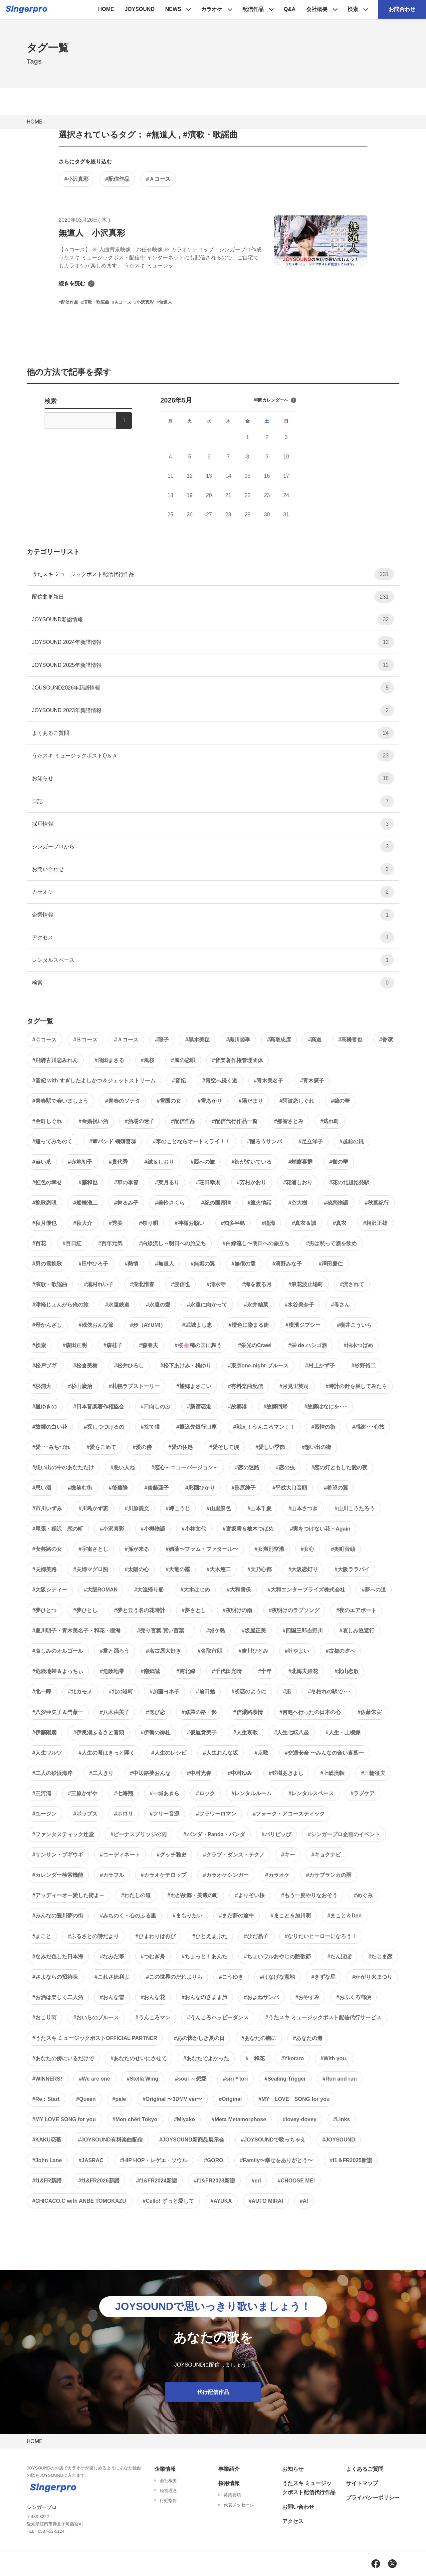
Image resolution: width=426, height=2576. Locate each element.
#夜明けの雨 (237, 1610)
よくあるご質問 (213, 733)
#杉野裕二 (363, 1365)
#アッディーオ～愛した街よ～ (68, 1895)
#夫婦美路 (44, 1569)
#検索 (39, 1345)
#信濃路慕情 (248, 1712)
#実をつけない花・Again (320, 1529)
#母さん (340, 1304)
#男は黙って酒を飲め (331, 1243)
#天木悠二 (219, 1569)
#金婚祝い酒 (93, 1121)
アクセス (213, 937)
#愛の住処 (180, 1447)
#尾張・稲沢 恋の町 (57, 1529)
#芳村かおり (252, 1182)
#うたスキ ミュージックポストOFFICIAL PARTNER (94, 2038)
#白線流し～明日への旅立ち (172, 1243)
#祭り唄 (148, 1223)
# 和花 (255, 2058)
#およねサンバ (261, 1997)
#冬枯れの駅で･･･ (329, 1691)
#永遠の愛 (158, 1304)
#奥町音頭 (343, 1549)
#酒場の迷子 (139, 1121)
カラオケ (211, 9)
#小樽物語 (153, 1529)
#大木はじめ (195, 1589)
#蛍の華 (338, 1162)
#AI (304, 2201)
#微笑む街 (80, 1488)
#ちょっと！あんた (204, 1956)
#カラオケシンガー (226, 1875)
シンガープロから (213, 846)
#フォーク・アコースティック (289, 1814)
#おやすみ (308, 1997)
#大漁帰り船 (149, 1589)
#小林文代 (194, 1529)
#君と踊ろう (114, 1651)
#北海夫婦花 (303, 1671)
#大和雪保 (239, 1589)
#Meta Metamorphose (239, 2119)
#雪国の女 (169, 1101)
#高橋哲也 (350, 1039)
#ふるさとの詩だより (93, 1936)
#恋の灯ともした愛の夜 (340, 1467)
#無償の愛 (244, 1264)
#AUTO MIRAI (266, 2201)
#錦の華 (340, 1101)
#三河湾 (41, 1793)
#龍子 (162, 1039)
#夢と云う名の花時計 (139, 1610)
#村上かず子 (320, 1365)
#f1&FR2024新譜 (156, 2180)
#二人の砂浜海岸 (52, 1773)
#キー (288, 1855)
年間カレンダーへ (275, 400)
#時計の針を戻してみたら (356, 1386)
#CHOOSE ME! (296, 2180)
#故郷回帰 (276, 1406)
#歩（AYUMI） (148, 1325)
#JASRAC (91, 2160)
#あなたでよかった (206, 2058)
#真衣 (339, 1223)
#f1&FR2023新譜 (214, 2180)
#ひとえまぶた (209, 1936)
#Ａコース (158, 179)
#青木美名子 (269, 1080)
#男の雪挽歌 (47, 1264)
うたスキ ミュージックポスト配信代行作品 (213, 574)
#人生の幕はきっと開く (107, 1753)
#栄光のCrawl (255, 1345)
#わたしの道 (136, 1895)
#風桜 (147, 1060)
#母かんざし (47, 1325)
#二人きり (101, 1773)
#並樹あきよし (286, 1773)
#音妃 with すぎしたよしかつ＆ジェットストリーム (93, 1080)
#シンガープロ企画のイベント (344, 1834)
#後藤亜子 (156, 1488)
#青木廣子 (312, 1080)
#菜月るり (167, 1182)
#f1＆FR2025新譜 (350, 2160)
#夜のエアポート (356, 1610)
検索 (352, 9)
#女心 (308, 1549)
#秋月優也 (44, 1223)
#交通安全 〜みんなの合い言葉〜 (324, 1753)
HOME (106, 9)
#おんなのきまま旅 (204, 1997)
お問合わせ (402, 9)
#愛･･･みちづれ (51, 1447)
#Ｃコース (44, 1039)
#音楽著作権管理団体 (237, 1060)
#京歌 (261, 1753)
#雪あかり (210, 1101)
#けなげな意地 (277, 1977)
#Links (341, 2119)
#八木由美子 (114, 1712)
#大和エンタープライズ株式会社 (306, 1589)
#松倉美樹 (85, 1365)
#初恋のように (249, 1691)
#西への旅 (203, 1162)
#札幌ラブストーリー (134, 1386)
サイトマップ (362, 2483)
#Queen (86, 2099)
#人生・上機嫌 (342, 1732)
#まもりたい (187, 1915)
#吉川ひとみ (253, 1651)
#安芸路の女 (47, 1549)
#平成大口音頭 (289, 1488)
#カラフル (112, 1875)
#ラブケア (362, 1793)
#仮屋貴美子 (202, 1732)
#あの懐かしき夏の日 (199, 2038)
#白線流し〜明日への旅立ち (256, 1243)
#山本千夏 (260, 1508)
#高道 (314, 1039)
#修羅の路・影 (199, 1712)
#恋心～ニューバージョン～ (184, 1467)
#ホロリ (123, 1814)
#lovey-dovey (299, 2119)
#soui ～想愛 (190, 2079)
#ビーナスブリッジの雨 (138, 1834)
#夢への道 (374, 1589)
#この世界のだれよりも (174, 1977)
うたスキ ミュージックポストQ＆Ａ (213, 755)
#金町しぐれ (47, 1121)
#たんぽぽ (339, 1956)
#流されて (352, 1284)
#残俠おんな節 (96, 1325)
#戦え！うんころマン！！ (264, 1427)
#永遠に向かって (207, 1304)
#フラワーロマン (216, 1814)
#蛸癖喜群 (300, 1162)
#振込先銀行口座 (196, 1427)
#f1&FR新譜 (47, 2180)
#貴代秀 (118, 1162)
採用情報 (213, 824)
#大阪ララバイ (351, 1569)
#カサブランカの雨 (329, 1875)
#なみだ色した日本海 (57, 1956)
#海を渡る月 (257, 1284)
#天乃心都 (260, 1569)
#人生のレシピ (168, 1753)
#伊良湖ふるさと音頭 (98, 1732)
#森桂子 (113, 1345)
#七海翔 (123, 1793)
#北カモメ (80, 1691)
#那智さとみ (289, 1121)
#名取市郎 (210, 1651)
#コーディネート (120, 1855)
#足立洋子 (311, 1141)
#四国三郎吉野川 (303, 1630)
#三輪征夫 (373, 1773)
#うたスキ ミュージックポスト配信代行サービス (323, 2017)
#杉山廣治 (80, 1386)
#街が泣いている (252, 1162)
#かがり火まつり (372, 1977)
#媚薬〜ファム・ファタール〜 (202, 1549)
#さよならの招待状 (55, 1977)
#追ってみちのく (52, 1141)
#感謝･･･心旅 (368, 1427)
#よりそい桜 (250, 1895)
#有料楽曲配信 (245, 1386)
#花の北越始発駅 (349, 1182)
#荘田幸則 (208, 1182)
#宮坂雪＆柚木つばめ (248, 1529)
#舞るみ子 (126, 1203)
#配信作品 (117, 179)
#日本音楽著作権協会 (98, 1406)
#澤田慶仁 (331, 1264)
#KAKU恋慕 (46, 2140)
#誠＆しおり (159, 1162)
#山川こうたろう (354, 1508)
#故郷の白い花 (49, 1427)
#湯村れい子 (98, 1284)
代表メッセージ (239, 2504)
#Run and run (339, 2079)
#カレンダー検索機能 (57, 1875)
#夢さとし (194, 1610)
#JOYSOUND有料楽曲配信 (110, 2140)
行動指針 (168, 2500)
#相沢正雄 (375, 1223)
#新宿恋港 (199, 1406)
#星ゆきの (44, 1406)
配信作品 (253, 9)
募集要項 (232, 2494)
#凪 (287, 1691)
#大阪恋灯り (303, 1569)
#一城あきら (164, 1793)
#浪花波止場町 (305, 1284)
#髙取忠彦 (279, 1039)
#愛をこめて (101, 1447)
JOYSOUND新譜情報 (213, 619)
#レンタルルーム (252, 1793)
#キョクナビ (326, 1855)
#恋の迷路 (247, 1467)
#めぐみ (363, 1895)
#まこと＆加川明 (291, 1915)
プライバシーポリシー (372, 2497)
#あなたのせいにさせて (138, 2058)
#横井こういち (354, 1325)
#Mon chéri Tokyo (134, 2119)
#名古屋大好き (163, 1651)
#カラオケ (277, 1875)
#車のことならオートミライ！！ (191, 1141)
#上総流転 (332, 1773)
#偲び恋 (155, 1712)
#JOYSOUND (338, 2140)
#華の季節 (126, 1182)
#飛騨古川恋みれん (55, 1060)
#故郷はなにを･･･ (325, 1406)
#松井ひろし (129, 1365)
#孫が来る (137, 1549)
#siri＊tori (235, 2079)
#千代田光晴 (227, 1671)
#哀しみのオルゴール (57, 1651)
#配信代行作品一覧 (235, 1121)
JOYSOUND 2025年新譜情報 (213, 665)
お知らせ (213, 778)
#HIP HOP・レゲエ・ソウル (153, 2160)
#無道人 (164, 1264)
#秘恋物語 (336, 1203)
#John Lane (47, 2160)
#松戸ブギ (44, 1365)
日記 (213, 801)
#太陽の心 (137, 1569)
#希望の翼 (336, 1488)
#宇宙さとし (93, 1549)
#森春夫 (148, 1345)
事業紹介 (229, 2469)
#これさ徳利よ (112, 1977)
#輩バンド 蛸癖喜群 (112, 1141)
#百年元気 (110, 1243)
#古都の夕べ (340, 1651)
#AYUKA (221, 2201)
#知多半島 (233, 1223)
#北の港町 (121, 1691)
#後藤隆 (118, 1488)
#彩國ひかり (200, 1488)
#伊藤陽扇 (44, 1732)
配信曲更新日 (213, 597)
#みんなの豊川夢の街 (57, 1915)
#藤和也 (88, 1182)
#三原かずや (83, 1793)
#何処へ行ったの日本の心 (310, 1712)
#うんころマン (152, 2017)
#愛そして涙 (224, 1447)
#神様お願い (189, 1223)
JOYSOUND (140, 9)
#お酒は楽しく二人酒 (57, 1997)
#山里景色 (219, 1508)
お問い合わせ (213, 869)
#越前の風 (351, 1141)
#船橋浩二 (85, 1203)
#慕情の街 (324, 1427)
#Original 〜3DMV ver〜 (172, 2099)
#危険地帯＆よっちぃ (57, 1671)
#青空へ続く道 (219, 1080)
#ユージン (44, 1814)
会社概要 (316, 9)
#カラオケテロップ (163, 1875)
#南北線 (185, 1671)
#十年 (265, 1671)
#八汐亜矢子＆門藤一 (57, 1712)
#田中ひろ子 (93, 1264)
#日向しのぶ (155, 1406)
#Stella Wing (142, 2079)
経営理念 (168, 2490)
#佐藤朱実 (369, 1712)
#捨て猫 (150, 1427)
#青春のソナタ (122, 1101)
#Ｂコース (85, 1039)
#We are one (94, 2079)
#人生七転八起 (291, 1732)
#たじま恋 (380, 1956)
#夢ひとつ (44, 1610)
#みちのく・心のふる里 (128, 1915)
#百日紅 (72, 1243)
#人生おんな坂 (220, 1753)
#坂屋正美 (254, 1630)
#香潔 (386, 1039)
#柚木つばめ (358, 1345)
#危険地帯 (112, 1671)
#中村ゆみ (240, 1773)
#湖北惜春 (142, 1284)
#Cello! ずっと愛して (168, 2201)
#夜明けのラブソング (294, 1610)
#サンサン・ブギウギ (57, 1855)
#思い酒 (41, 1488)
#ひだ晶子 (256, 1936)
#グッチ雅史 (171, 1855)
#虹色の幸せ (47, 1182)
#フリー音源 (164, 1814)
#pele (119, 2099)
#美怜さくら (170, 1203)
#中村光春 (199, 1773)
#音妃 (179, 1080)
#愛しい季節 (270, 1447)
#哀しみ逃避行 (356, 1630)
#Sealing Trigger (285, 2079)
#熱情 (131, 1264)
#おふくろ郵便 (353, 1997)
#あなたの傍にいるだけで (63, 2058)
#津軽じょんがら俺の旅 (60, 1304)
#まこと (41, 1936)
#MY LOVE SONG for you (294, 2099)
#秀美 (115, 1223)
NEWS (173, 9)
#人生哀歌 (245, 1732)
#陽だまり (251, 1101)
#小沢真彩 (76, 179)
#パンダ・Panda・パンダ (214, 1834)
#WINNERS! (47, 2079)
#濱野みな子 (287, 1264)
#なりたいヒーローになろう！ (321, 1936)
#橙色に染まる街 (249, 1325)
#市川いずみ (47, 1508)
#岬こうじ (178, 1508)
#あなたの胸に (258, 2038)
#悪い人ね (122, 1467)
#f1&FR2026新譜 (98, 2180)
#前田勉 (205, 1691)
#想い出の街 (316, 1447)
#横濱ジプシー (303, 1325)
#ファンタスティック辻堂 (63, 1834)
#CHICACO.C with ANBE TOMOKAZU (79, 2201)
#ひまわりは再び (155, 1936)
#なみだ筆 (112, 1956)
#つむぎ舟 (153, 1956)
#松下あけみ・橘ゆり (185, 1365)
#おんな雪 (112, 1997)
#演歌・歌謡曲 (49, 1284)
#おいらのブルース (96, 2017)
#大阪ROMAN (100, 1589)
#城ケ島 (215, 1630)
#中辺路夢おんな (150, 1773)
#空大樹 (297, 1203)
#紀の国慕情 (216, 1203)
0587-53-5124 (51, 2531)
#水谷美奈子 (300, 1304)
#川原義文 (137, 1508)
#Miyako (184, 2119)
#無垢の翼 (203, 1264)
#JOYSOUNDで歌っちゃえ (273, 2140)
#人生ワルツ (47, 1753)
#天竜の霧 (178, 1569)
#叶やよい (297, 1651)
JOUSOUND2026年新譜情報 (213, 688)
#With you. (333, 2058)
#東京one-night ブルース (258, 1365)
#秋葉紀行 (377, 1203)
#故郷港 (237, 1406)
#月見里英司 (294, 1386)
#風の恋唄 (183, 1060)
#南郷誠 (150, 1671)
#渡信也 (180, 1284)
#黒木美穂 (197, 1039)
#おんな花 (153, 1997)
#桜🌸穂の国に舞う (198, 1345)
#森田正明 (75, 1345)
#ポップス (85, 1814)
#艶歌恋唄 (44, 1203)
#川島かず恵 (93, 1508)
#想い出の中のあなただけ (63, 1467)
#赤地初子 (80, 1162)
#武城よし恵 (197, 1325)
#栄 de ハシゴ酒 (307, 1345)
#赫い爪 (41, 1162)
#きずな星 (324, 1977)
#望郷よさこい (193, 1386)
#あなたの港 (307, 2038)
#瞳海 (268, 1223)
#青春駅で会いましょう (60, 1101)
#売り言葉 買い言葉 (163, 1630)
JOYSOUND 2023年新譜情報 (213, 710)
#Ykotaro (292, 2058)
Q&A (290, 9)
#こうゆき (231, 1977)
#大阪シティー (49, 1589)
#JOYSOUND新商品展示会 (191, 2140)
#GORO (213, 2160)
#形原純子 (244, 1488)
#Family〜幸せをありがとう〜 (276, 2160)
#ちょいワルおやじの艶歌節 (277, 1956)
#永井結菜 (256, 1304)
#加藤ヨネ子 (164, 1691)
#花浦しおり (298, 1182)
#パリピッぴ (276, 1834)
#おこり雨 (44, 2017)
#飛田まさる (109, 1060)
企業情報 (213, 915)
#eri (256, 2180)
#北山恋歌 (346, 1671)
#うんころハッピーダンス (218, 2017)
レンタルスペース (213, 960)
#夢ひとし (85, 1610)
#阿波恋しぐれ (297, 1101)
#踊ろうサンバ (264, 1141)
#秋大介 (82, 1223)
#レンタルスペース (311, 1793)
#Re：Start (46, 2099)
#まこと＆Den (344, 1915)
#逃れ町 (329, 1121)
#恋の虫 (285, 1467)
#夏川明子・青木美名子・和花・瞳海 (76, 1630)
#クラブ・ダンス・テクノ (234, 1855)
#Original (230, 2099)
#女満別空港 (269, 1549)
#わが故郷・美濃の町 (192, 1895)
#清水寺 (216, 1284)
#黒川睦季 (238, 1039)
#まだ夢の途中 (236, 1915)
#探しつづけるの (104, 1427)
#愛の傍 (142, 1447)
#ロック (205, 1793)
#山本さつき (303, 1508)
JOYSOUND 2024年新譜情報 (213, 642)
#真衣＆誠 (304, 1223)
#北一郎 (41, 1691)
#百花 (39, 1243)
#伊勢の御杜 (155, 1732)
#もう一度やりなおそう (309, 1895)
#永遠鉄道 (117, 1304)
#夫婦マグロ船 (90, 1569)
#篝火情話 (260, 1203)
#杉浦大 (41, 1386)
